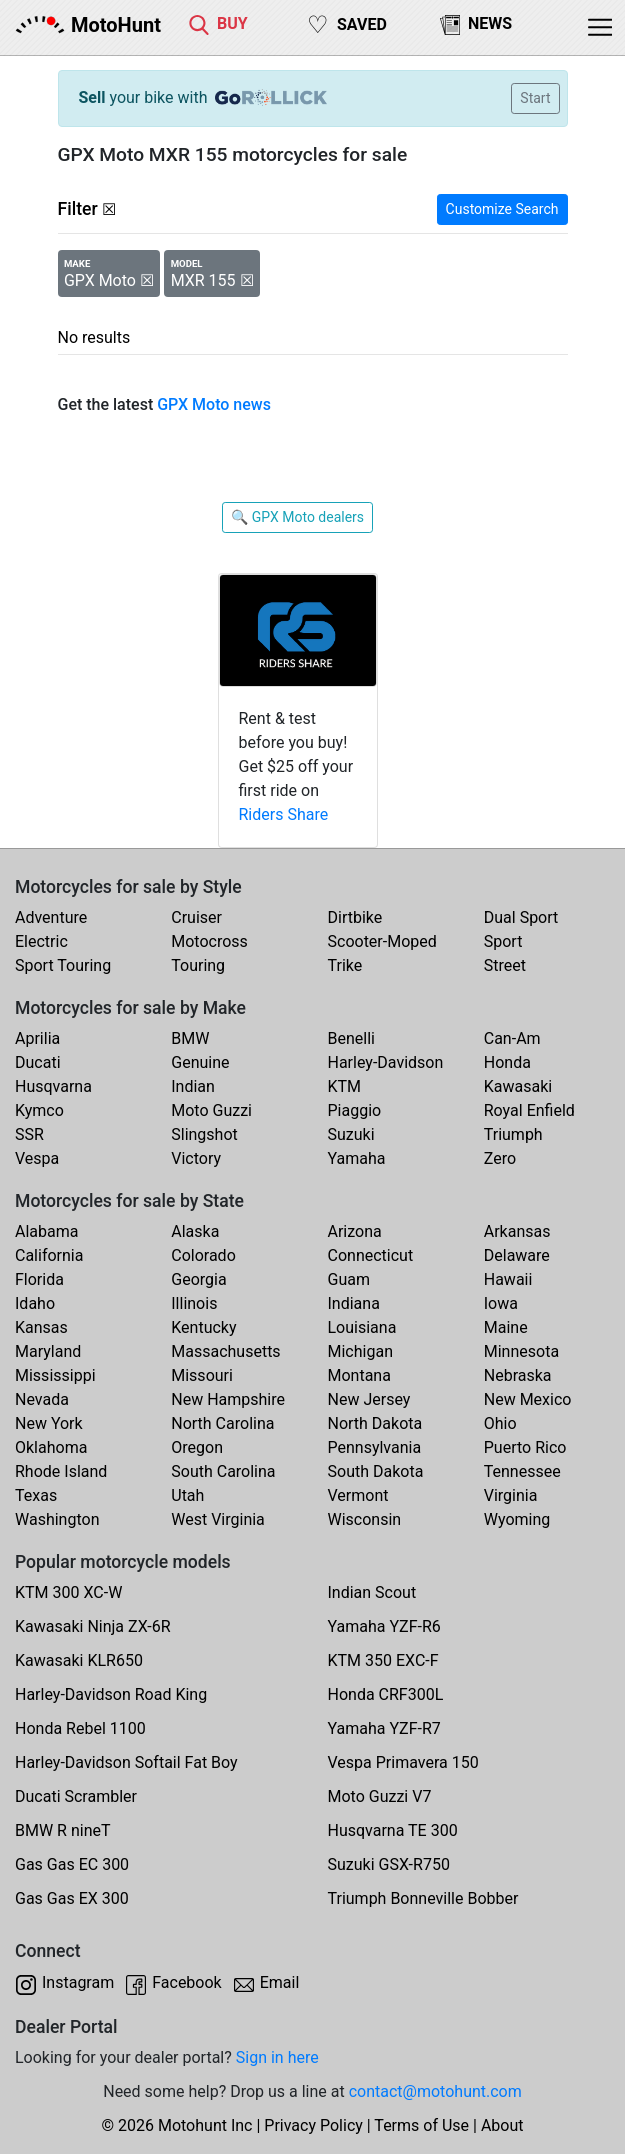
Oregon (197, 1447)
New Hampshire (228, 1399)
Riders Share (284, 814)
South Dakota (376, 1471)
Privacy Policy (313, 2125)
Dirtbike (355, 917)
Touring (198, 965)
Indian (193, 1086)
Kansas (41, 1327)
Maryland (48, 1351)
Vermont (358, 1495)
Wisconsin (365, 1519)
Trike (345, 965)
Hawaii (508, 1279)
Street (505, 965)
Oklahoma (51, 1447)
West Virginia (218, 1519)
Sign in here (277, 2057)
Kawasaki (518, 1086)
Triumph (513, 1134)
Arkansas (517, 1231)
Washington (57, 1519)
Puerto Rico (525, 1447)
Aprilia (37, 1038)
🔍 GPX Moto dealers (297, 517)
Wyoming (517, 1519)
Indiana (354, 1303)
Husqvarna (53, 1086)
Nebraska (518, 1375)
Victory (196, 1158)
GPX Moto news (214, 404)
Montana (359, 1375)
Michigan (360, 1351)
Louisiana (362, 1327)
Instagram (78, 1982)
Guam (349, 1279)
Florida (39, 1279)
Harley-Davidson (386, 1062)
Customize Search (502, 209)
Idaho (35, 1303)
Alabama (46, 1231)
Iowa (501, 1303)
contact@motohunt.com (435, 2091)
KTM (345, 1086)
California (49, 1255)
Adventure (51, 917)
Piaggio (355, 1110)
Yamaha (357, 1158)
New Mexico (528, 1399)
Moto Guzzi (211, 1110)
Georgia (198, 1279)
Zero (500, 1158)
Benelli (351, 1038)
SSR (29, 1134)
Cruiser (196, 917)
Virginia (511, 1495)
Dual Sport (521, 917)
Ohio (500, 1423)
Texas (36, 1495)
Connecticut (371, 1255)
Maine (506, 1327)
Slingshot (204, 1134)
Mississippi (55, 1375)
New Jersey (369, 1399)
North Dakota (375, 1423)
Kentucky (203, 1327)
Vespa (37, 1158)
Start (535, 98)
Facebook (186, 1982)
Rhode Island (61, 1471)
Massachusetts (225, 1351)
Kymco (39, 1110)
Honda (507, 1062)
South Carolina (223, 1471)
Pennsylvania (375, 1447)
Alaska (195, 1231)
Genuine (200, 1062)
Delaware (517, 1255)
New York (49, 1423)
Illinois (194, 1303)
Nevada (42, 1399)
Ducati (38, 1062)
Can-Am (512, 1038)
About (502, 2125)
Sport (503, 941)
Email (280, 1982)
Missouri (202, 1375)
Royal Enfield (529, 1110)
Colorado (203, 1255)
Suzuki (351, 1134)
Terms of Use (421, 2125)
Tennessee (522, 1471)
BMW (190, 1038)
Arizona (355, 1231)
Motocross (209, 941)
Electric (41, 941)
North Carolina (222, 1423)
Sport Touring (63, 965)
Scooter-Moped (382, 941)
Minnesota (521, 1351)
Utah (187, 1495)
